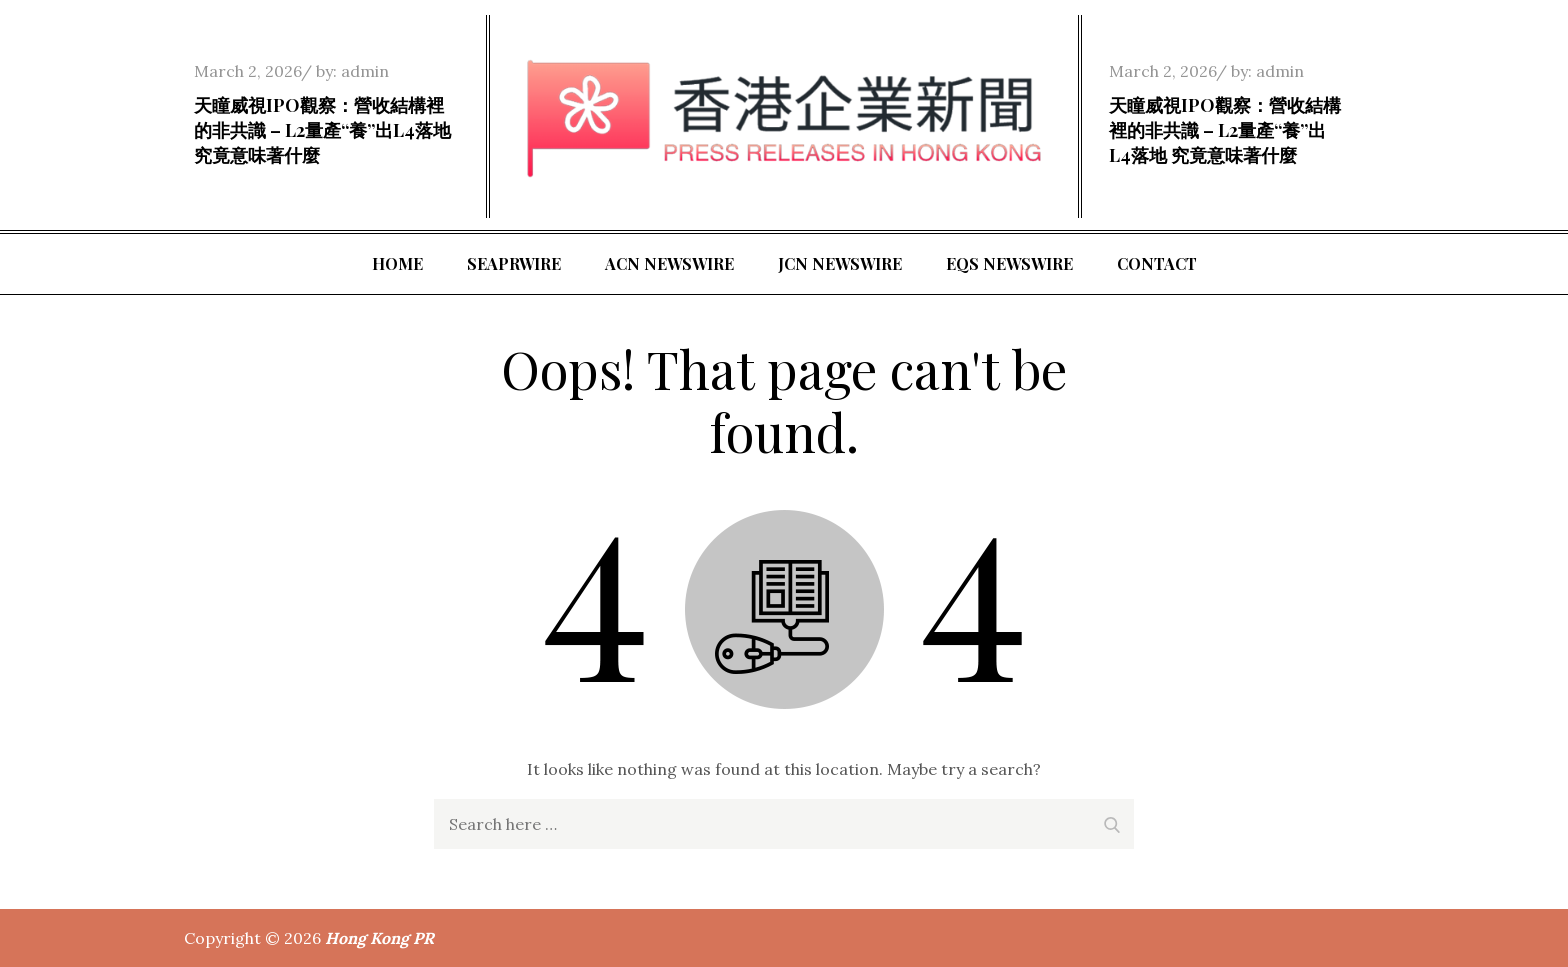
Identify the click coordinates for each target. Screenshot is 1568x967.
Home (397, 263)
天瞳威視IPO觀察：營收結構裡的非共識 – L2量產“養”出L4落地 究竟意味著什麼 (322, 130)
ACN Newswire (669, 263)
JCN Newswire (840, 263)
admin (365, 71)
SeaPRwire (514, 263)
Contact (1157, 263)
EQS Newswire (1009, 263)
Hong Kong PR (379, 938)
